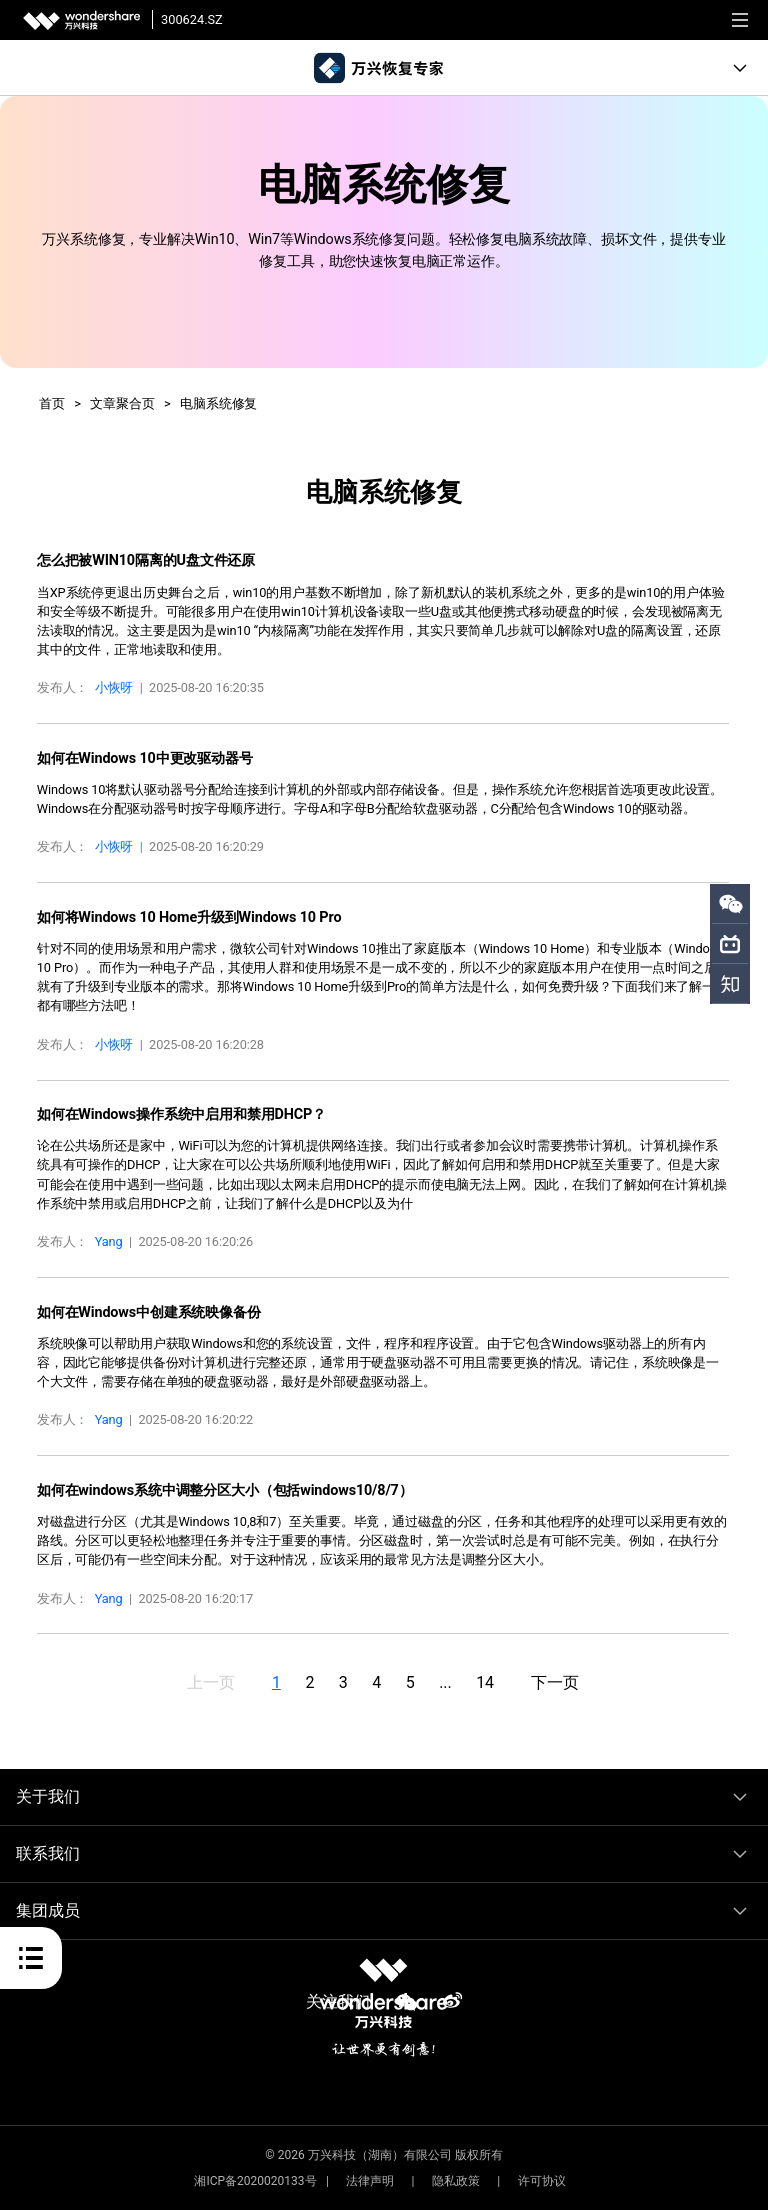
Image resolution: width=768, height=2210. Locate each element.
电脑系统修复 (218, 403)
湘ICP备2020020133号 (255, 2181)
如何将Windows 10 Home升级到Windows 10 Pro (189, 917)
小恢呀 (114, 687)
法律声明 (370, 2181)
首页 (52, 403)
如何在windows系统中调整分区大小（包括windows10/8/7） (225, 1490)
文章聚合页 (122, 403)
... (445, 1682)
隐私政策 (456, 2181)
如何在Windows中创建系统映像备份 (149, 1312)
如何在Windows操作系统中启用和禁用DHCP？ (181, 1114)
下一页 (555, 1682)
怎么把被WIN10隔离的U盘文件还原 (146, 560)
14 (485, 1682)
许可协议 (542, 2181)
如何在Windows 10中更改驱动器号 (145, 758)
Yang (109, 1241)
